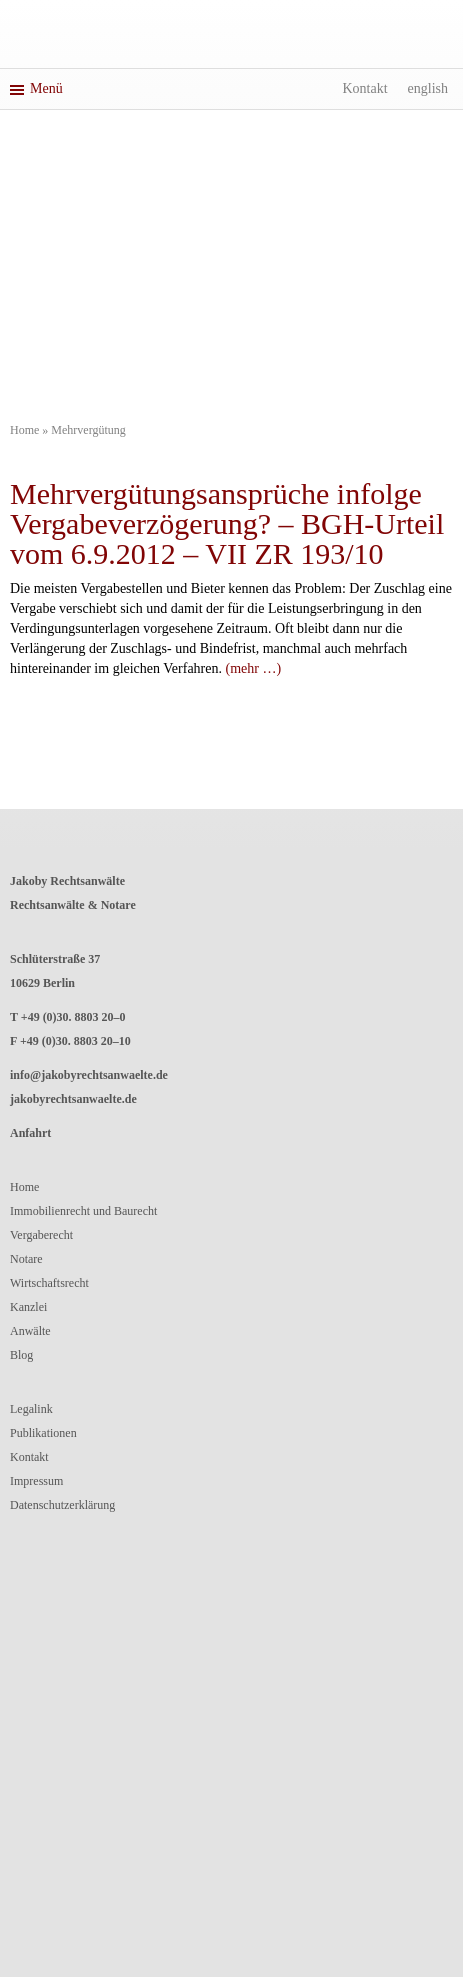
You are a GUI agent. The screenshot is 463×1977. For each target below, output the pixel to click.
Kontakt (364, 88)
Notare (26, 1259)
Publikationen (43, 1433)
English (428, 88)
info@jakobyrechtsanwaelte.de (89, 1075)
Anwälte (30, 1331)
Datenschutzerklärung (62, 1505)
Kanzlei (28, 1307)
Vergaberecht (41, 1235)
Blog (21, 1355)
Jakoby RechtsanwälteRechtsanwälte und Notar (232, 37)
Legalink (31, 1409)
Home (24, 430)
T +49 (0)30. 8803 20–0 (68, 1017)
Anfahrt (30, 1133)
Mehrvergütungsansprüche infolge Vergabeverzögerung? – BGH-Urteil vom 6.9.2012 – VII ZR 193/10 (227, 523)
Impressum (36, 1481)
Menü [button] (36, 88)
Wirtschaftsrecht (49, 1283)
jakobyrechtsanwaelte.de (73, 1099)
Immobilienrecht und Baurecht (83, 1211)
